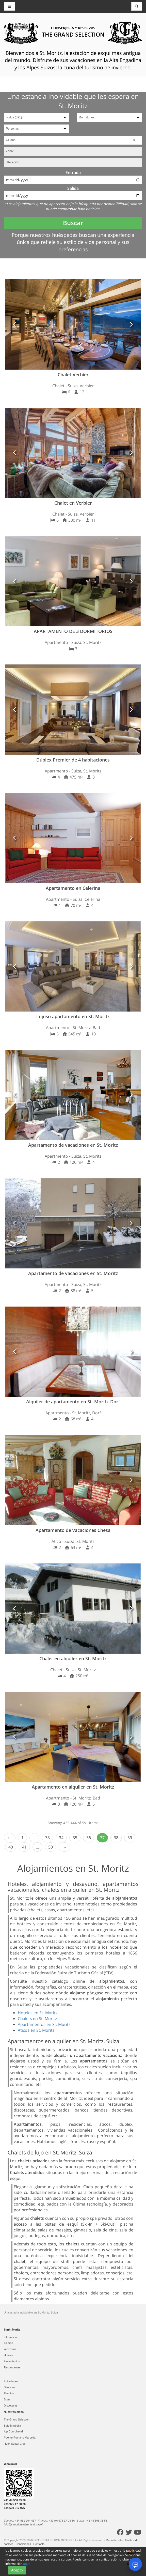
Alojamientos (12, 2361)
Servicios (9, 2387)
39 (129, 1837)
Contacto (39, 2544)
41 (24, 1847)
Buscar (73, 223)
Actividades (11, 2381)
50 (50, 1847)
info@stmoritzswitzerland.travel (23, 2524)
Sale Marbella (12, 2425)
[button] (15, 324)
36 (88, 1837)
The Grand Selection (16, 2419)
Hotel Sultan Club (15, 2443)
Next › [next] (64, 1847)
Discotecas (11, 2405)
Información (11, 2337)
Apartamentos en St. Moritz (44, 2024)
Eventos (9, 2393)
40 (10, 1847)
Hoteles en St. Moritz (37, 2012)
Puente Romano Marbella (20, 2437)
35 (75, 1837)
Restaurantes (12, 2367)
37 (102, 1837)
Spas (7, 2399)
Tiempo (8, 2343)
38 (116, 1837)
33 (47, 1837)
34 (61, 1837)
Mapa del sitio (115, 2540)
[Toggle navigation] (136, 6)
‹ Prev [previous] (9, 1837)
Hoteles (8, 2355)
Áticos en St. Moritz (36, 2030)
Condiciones (23, 2544)
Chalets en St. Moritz (37, 2018)
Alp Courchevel (13, 2431)
